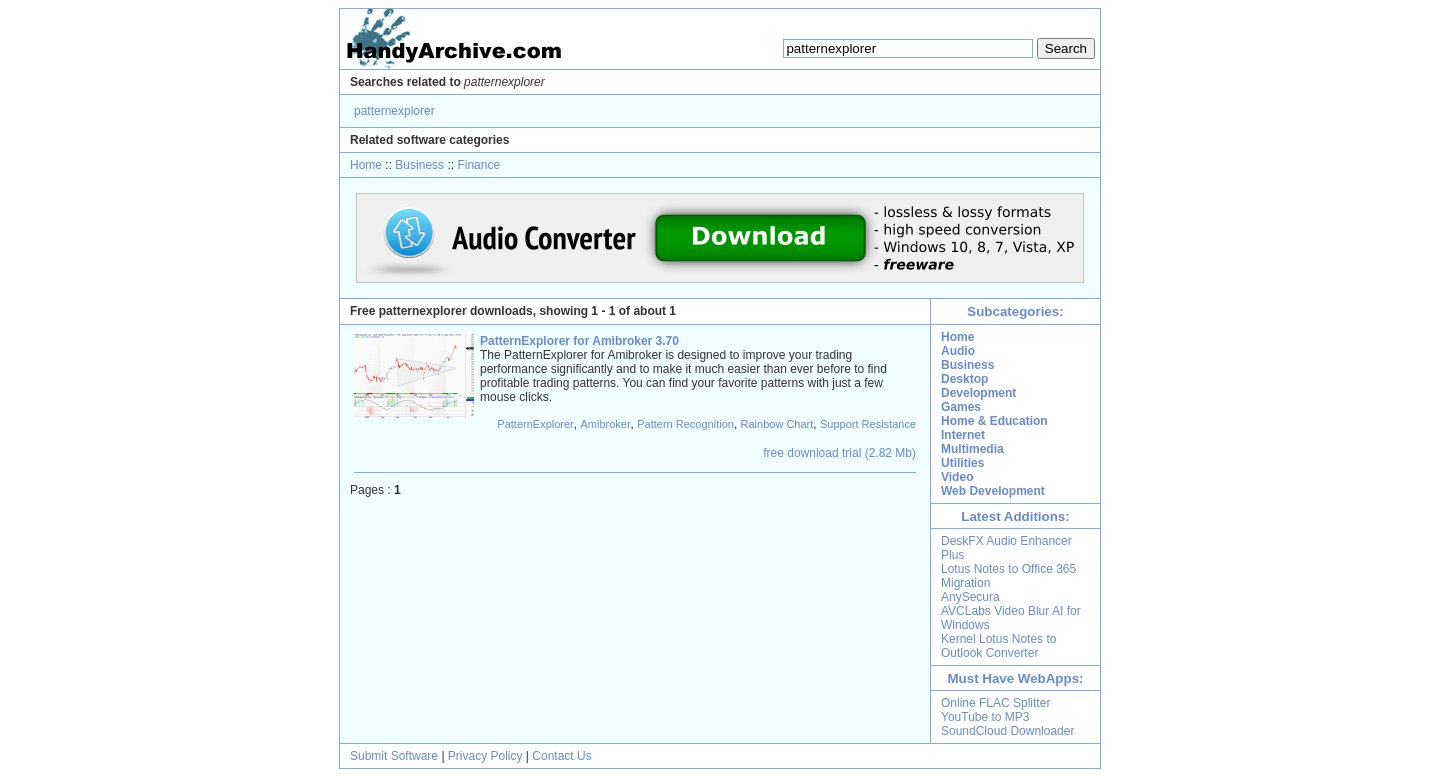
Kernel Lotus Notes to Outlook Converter (998, 646)
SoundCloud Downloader (1007, 731)
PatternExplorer (535, 424)
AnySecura (970, 597)
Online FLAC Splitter (995, 703)
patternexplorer (394, 111)
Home (366, 165)
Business (419, 165)
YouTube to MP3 (985, 717)
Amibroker (605, 424)
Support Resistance (868, 424)
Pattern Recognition (685, 424)
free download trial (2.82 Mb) (839, 453)
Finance (478, 165)
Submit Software (394, 756)
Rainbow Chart (777, 424)
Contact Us (561, 756)
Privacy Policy (485, 756)
